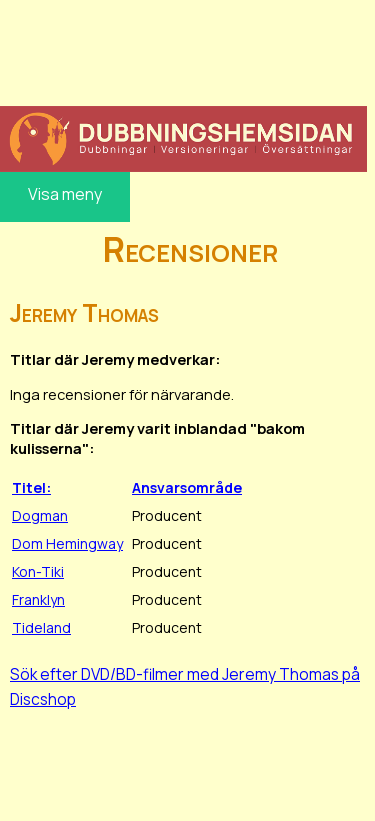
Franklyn (38, 599)
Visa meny (65, 194)
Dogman (40, 515)
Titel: (31, 487)
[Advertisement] (183, 50)
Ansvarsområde (187, 487)
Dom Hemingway (67, 543)
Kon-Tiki (38, 571)
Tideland (41, 627)
